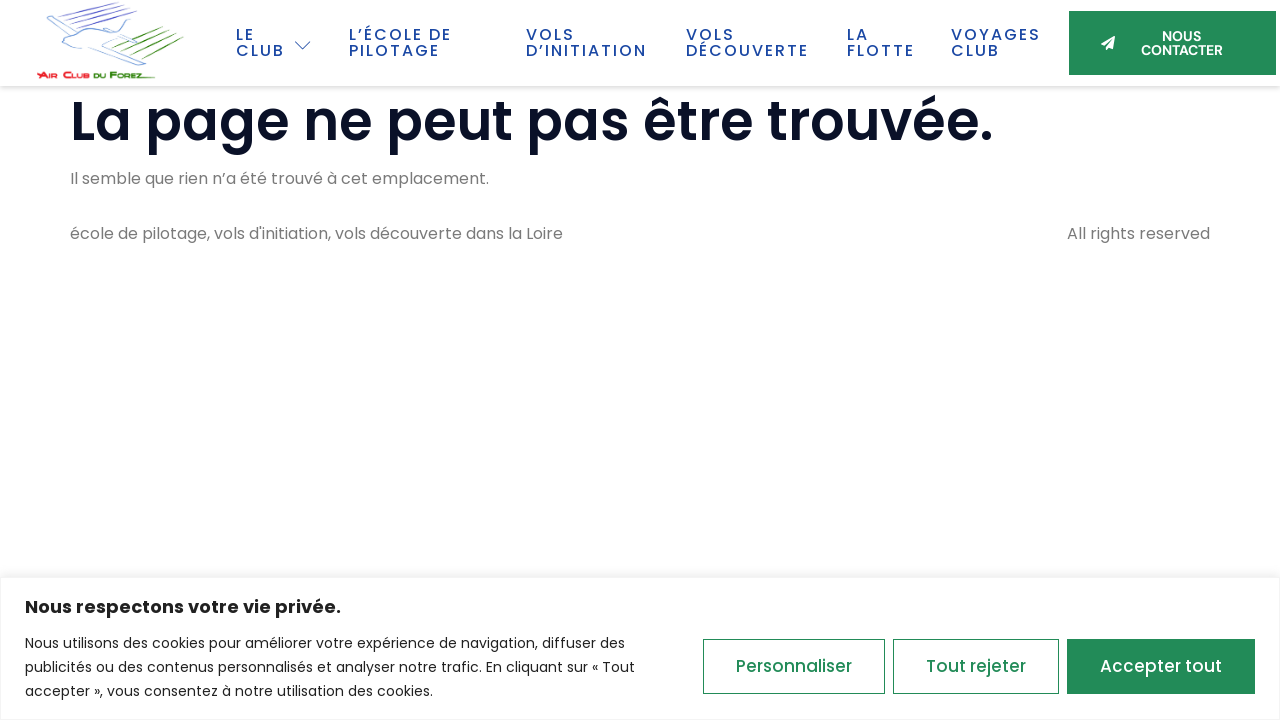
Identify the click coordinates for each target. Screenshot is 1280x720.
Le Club (274, 42)
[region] (640, 648)
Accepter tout (1161, 666)
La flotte (881, 42)
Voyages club (996, 42)
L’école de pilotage (400, 42)
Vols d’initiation (586, 42)
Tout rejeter (976, 666)
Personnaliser (794, 666)
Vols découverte (747, 42)
